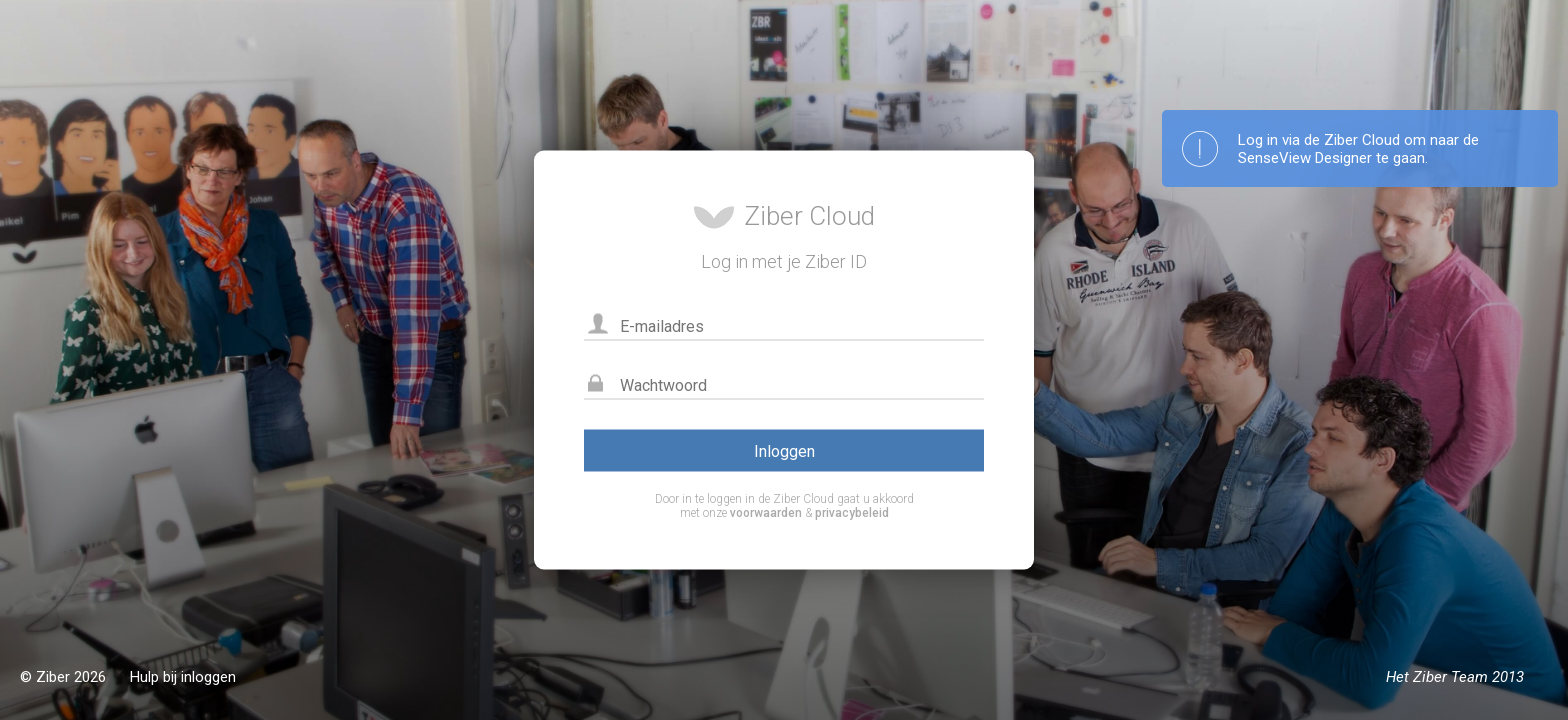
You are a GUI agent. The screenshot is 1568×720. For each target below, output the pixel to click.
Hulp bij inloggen (183, 677)
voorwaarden (766, 513)
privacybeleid (852, 513)
